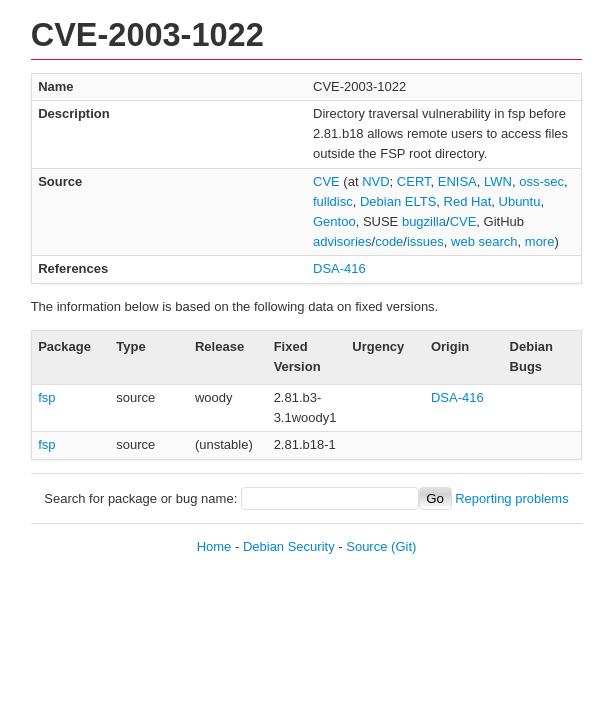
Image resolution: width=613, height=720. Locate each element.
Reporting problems (511, 498)
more (540, 241)
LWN (498, 181)
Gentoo (334, 221)
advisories (342, 241)
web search (484, 241)
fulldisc (333, 201)
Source (366, 546)
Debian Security (289, 546)
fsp (46, 397)
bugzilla (424, 221)
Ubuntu (520, 201)
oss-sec (541, 181)
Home (214, 546)
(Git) (403, 546)
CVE (326, 181)
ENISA (457, 181)
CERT (414, 181)
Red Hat (468, 201)
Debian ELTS (398, 201)
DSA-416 (339, 268)
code (389, 241)
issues (425, 241)
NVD (375, 181)
